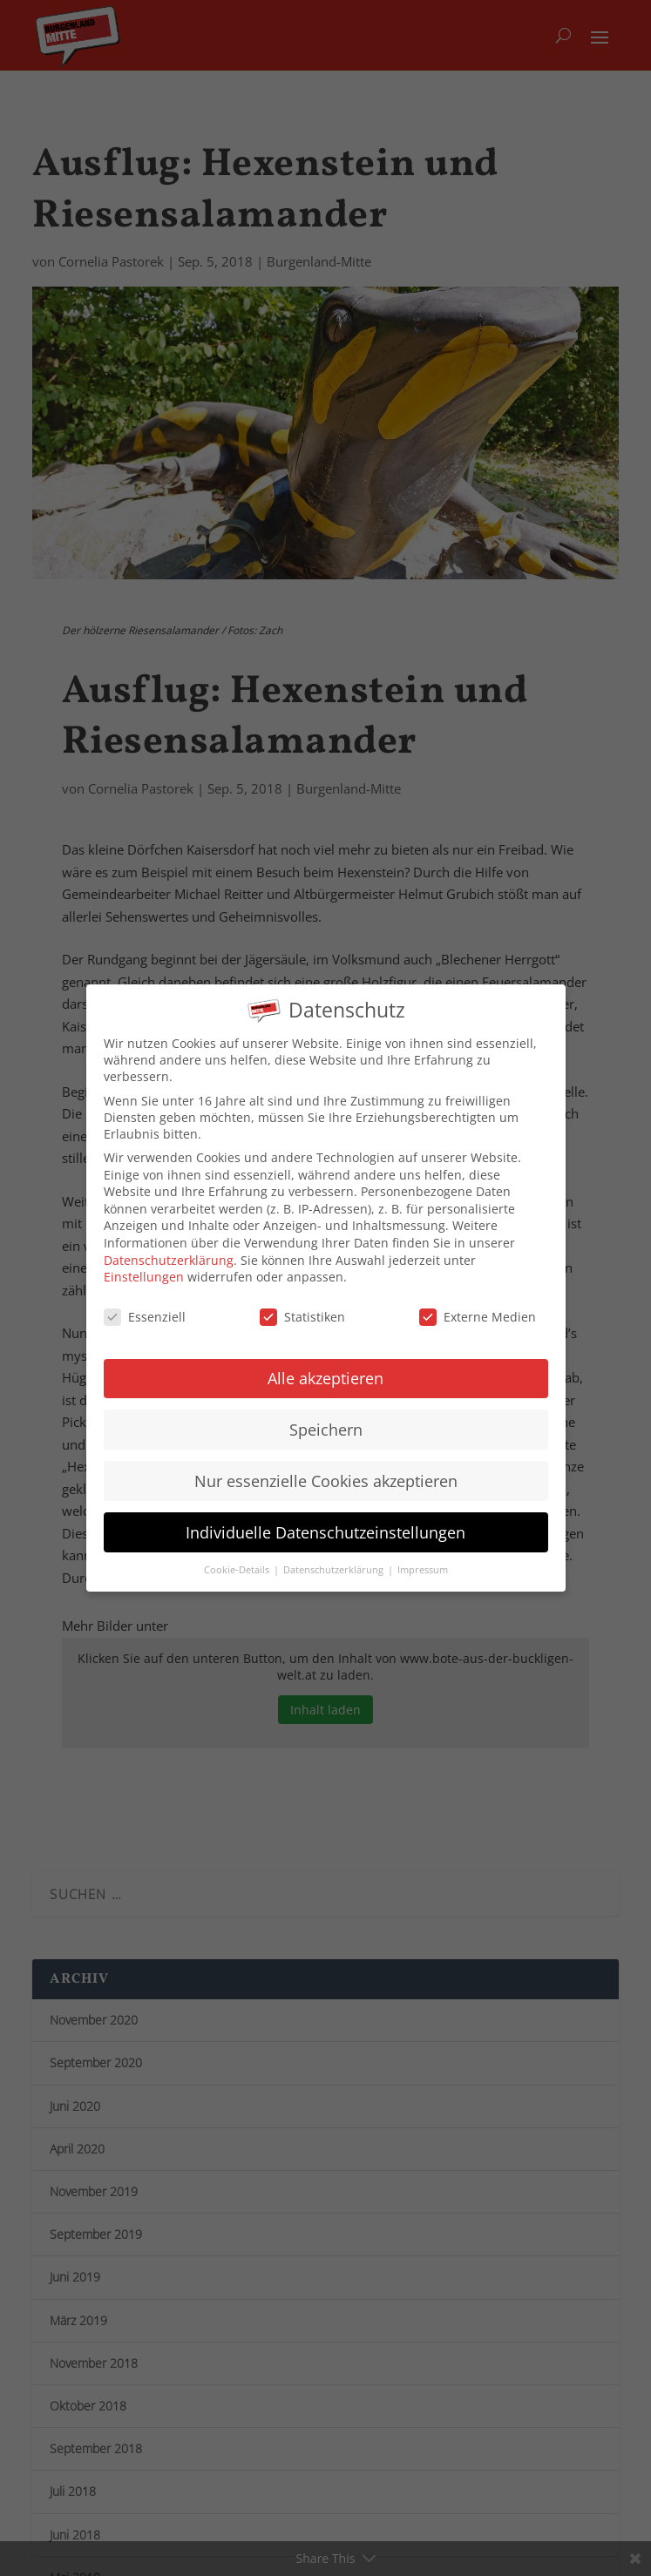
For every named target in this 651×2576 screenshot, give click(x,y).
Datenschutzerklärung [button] (334, 1555)
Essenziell (145, 1302)
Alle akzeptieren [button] (325, 1363)
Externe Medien (477, 1302)
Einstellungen (144, 1262)
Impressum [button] (422, 1555)
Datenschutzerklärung (169, 1245)
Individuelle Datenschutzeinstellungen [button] (325, 1517)
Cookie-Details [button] (238, 1555)
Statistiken (302, 1302)
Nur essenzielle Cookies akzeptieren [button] (326, 1466)
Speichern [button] (326, 1414)
